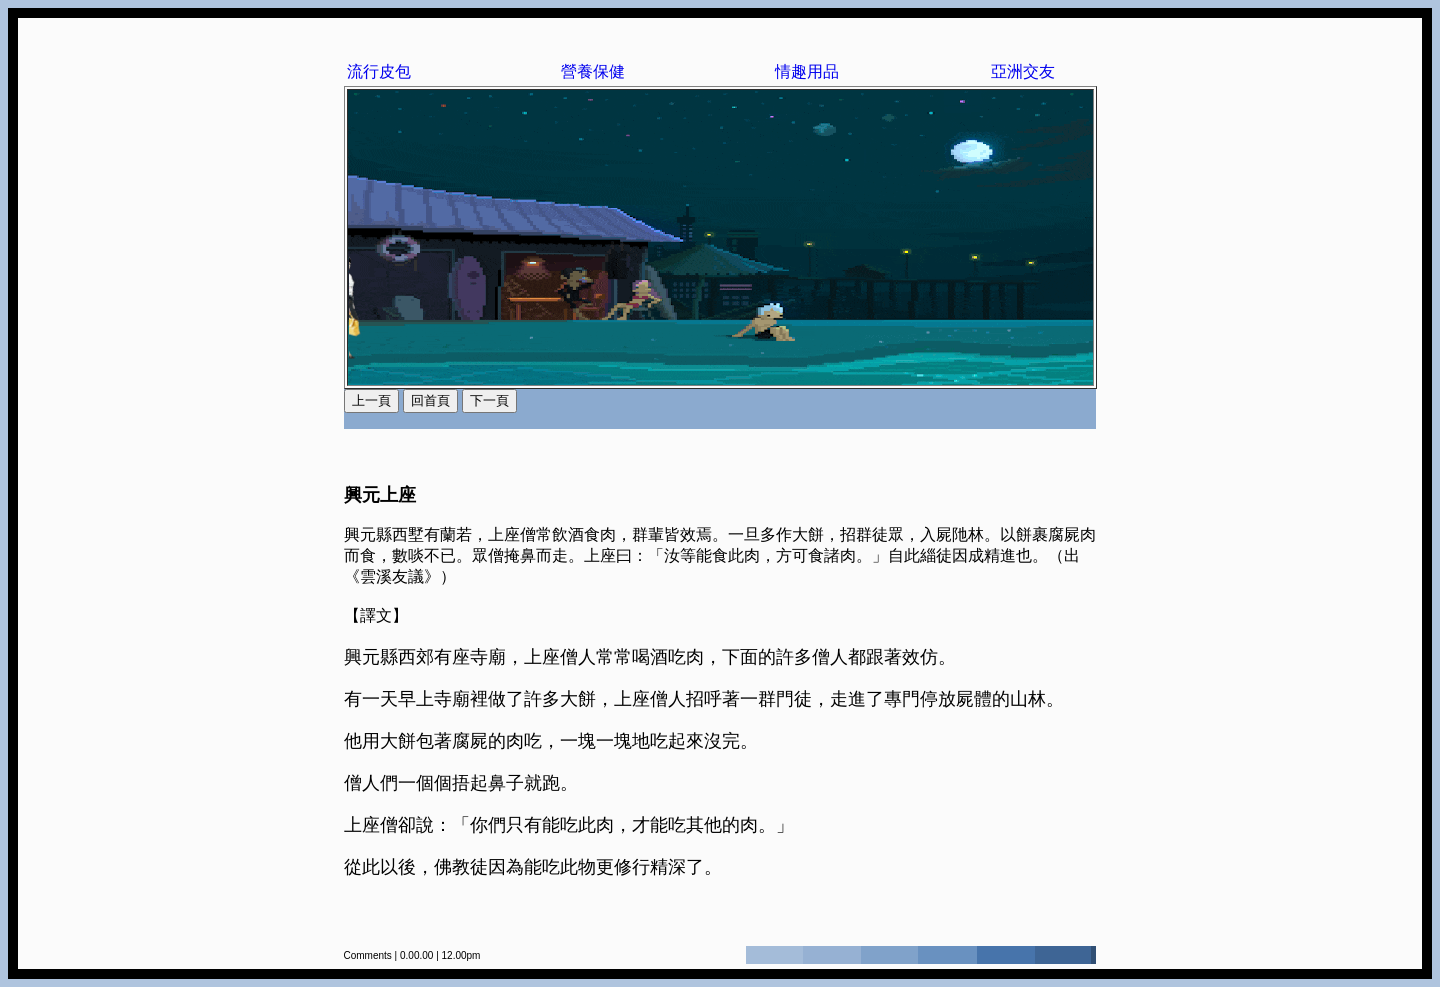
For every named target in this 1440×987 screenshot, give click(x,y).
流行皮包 (379, 71)
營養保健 (593, 71)
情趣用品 (807, 71)
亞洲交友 (1023, 71)
